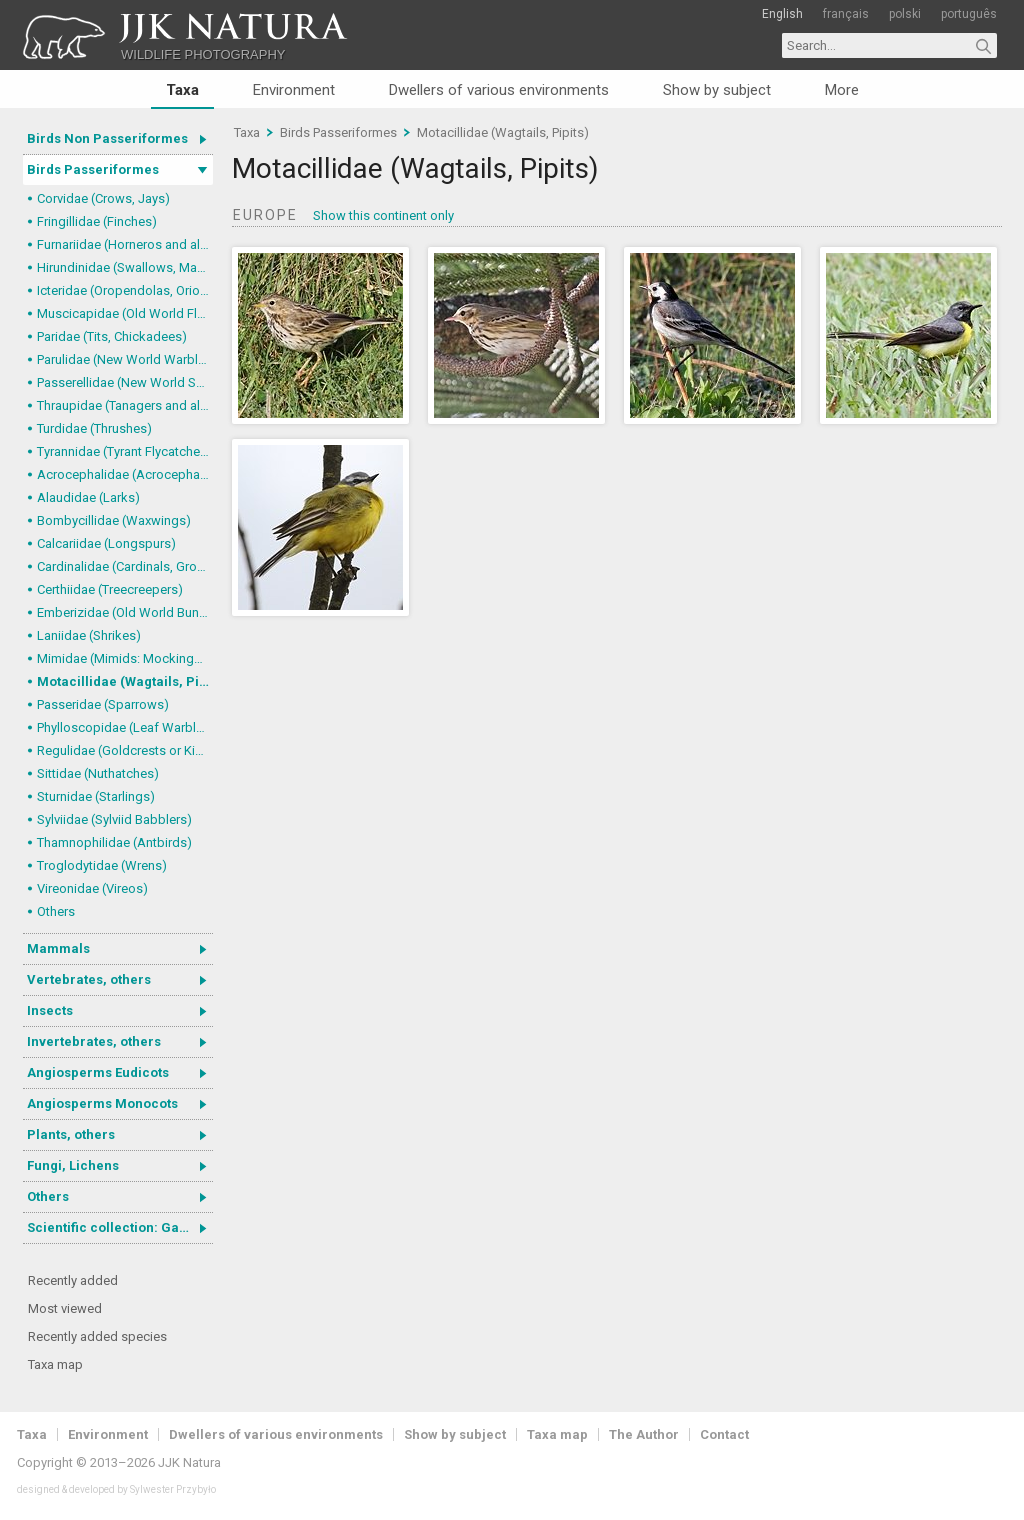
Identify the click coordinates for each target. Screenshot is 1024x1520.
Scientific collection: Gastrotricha (120, 1227)
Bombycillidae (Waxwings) (114, 520)
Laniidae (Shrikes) (89, 635)
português (969, 14)
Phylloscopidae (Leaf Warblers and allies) (125, 727)
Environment (294, 90)
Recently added (73, 1280)
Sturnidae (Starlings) (96, 796)
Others (56, 911)
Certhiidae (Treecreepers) (110, 589)
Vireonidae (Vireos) (92, 888)
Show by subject (717, 90)
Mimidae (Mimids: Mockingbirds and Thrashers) (125, 658)
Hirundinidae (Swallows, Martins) (125, 267)
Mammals (58, 948)
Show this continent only (383, 215)
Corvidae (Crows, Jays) (103, 198)
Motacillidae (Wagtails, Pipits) (125, 681)
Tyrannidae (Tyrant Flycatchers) (125, 451)
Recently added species (97, 1336)
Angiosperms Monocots (102, 1103)
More (842, 90)
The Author (644, 1434)
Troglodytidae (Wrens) (102, 865)
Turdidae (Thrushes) (94, 428)
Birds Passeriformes (93, 169)
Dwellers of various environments (499, 90)
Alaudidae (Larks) (88, 497)
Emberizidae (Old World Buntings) (125, 612)
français (846, 14)
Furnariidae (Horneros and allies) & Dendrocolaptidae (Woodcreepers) (125, 244)
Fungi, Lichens (73, 1165)
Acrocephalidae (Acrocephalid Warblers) (125, 474)
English (782, 14)
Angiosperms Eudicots (98, 1072)
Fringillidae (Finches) (97, 221)
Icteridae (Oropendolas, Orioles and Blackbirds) (125, 290)
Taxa (182, 90)
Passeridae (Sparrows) (103, 704)
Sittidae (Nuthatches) (98, 773)
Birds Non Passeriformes (107, 138)
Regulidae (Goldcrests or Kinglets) (125, 750)
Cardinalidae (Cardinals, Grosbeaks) (125, 566)
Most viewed (65, 1308)
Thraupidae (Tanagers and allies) (125, 405)
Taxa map (55, 1364)
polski (905, 14)
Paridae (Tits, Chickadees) (112, 336)
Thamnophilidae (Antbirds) (114, 842)
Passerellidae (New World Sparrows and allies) (125, 382)
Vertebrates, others (89, 979)
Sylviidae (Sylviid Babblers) (114, 819)
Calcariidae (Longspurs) (106, 543)
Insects (50, 1010)
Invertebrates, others (94, 1041)
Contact (724, 1434)
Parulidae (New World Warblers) (125, 359)
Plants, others (71, 1134)
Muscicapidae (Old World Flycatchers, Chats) (125, 313)
